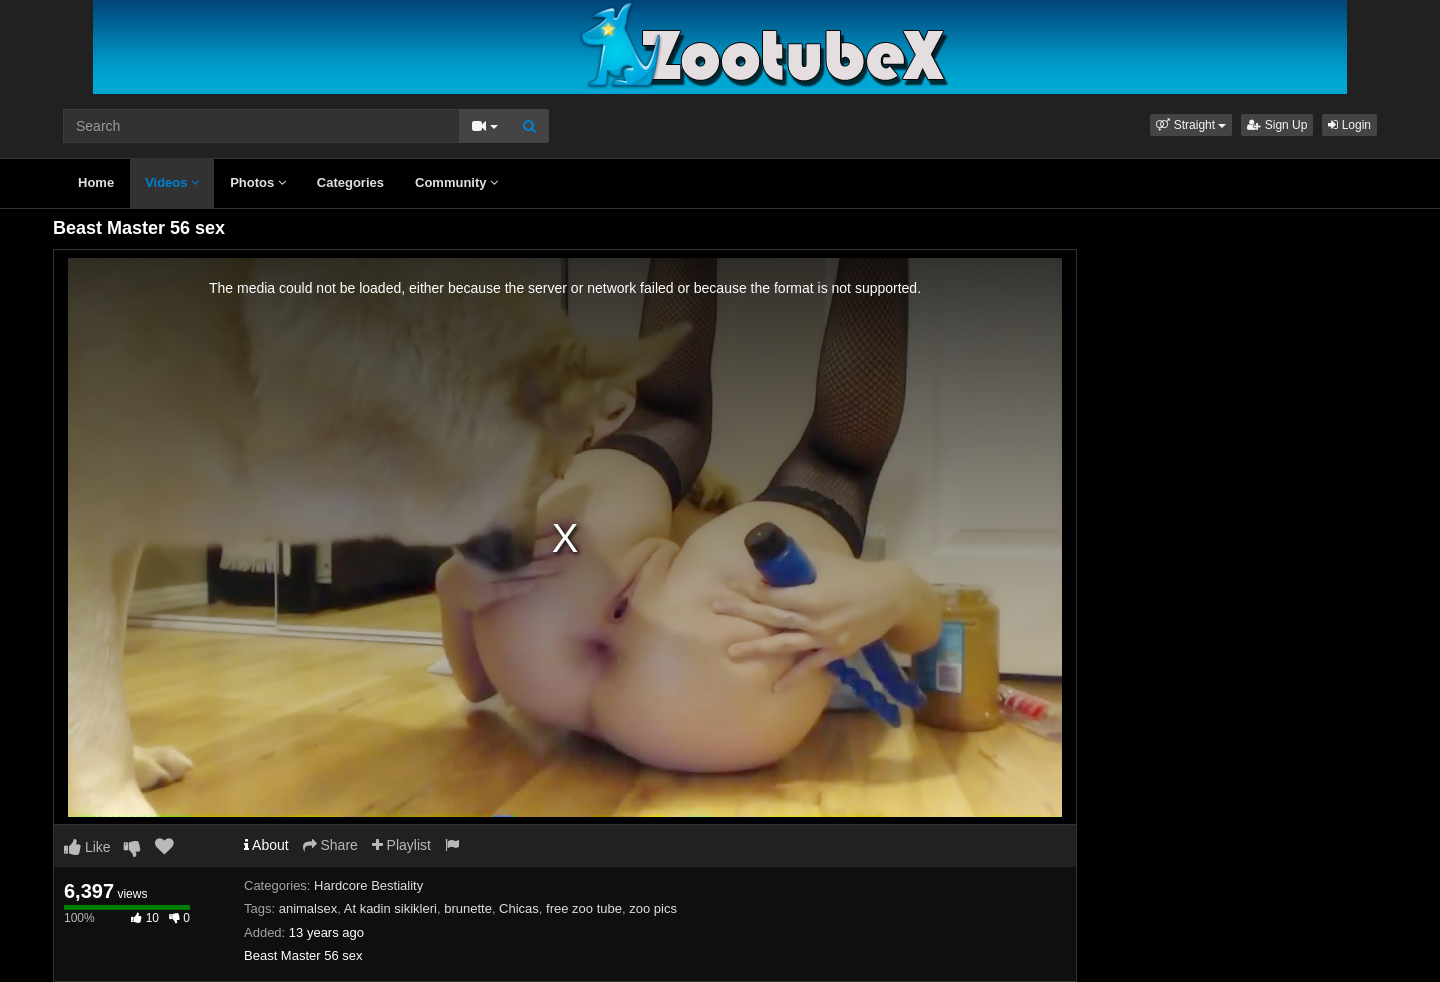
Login (1349, 125)
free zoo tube (584, 908)
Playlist (401, 845)
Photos (258, 182)
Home (96, 182)
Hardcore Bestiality (368, 885)
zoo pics (653, 908)
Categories (350, 182)
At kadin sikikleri (390, 908)
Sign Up (1277, 125)
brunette (468, 908)
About (266, 845)
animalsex (308, 908)
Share (330, 845)
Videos (172, 182)
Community (456, 182)
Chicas (519, 908)
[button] (1191, 125)
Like (87, 847)
